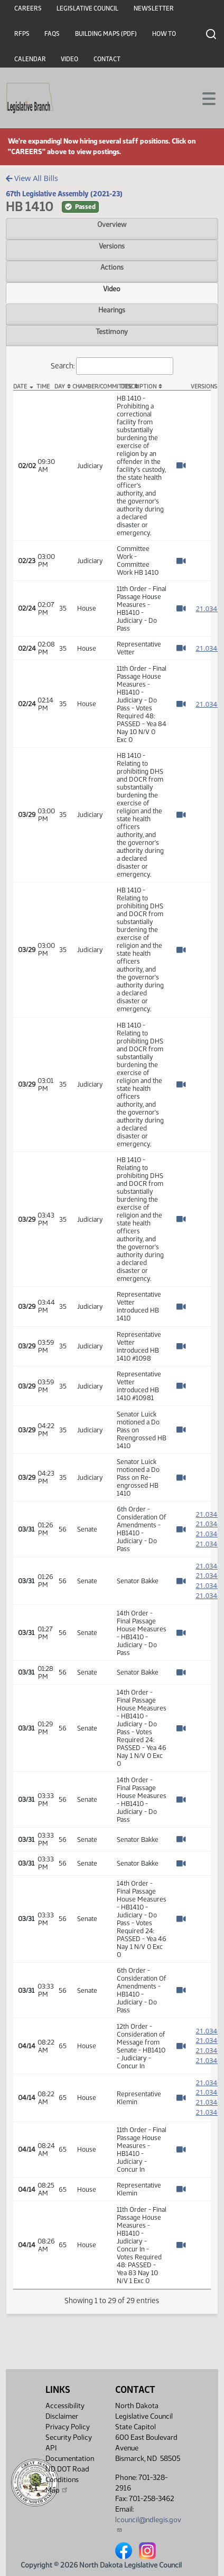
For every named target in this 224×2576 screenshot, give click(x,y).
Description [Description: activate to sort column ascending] (138, 386)
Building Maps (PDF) (106, 33)
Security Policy (68, 2437)
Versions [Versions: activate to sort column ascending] (200, 386)
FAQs (52, 33)
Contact (107, 59)
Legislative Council (87, 8)
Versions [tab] (112, 246)
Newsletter (154, 8)
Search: (112, 366)
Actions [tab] (112, 267)
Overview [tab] (111, 224)
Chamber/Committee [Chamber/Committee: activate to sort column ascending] (92, 386)
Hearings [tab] (111, 310)
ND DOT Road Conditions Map (67, 2480)
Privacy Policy (67, 2426)
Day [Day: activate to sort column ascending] (59, 386)
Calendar (30, 59)
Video (69, 59)
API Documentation (69, 2453)
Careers (28, 8)
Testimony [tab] (112, 331)
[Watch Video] (180, 465)
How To (164, 33)
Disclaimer (61, 2416)
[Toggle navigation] (203, 97)
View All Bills (32, 178)
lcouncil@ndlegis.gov (148, 2524)
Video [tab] (111, 288)
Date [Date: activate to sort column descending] (20, 386)
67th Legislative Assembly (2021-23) (64, 193)
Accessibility (65, 2405)
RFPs (22, 33)
